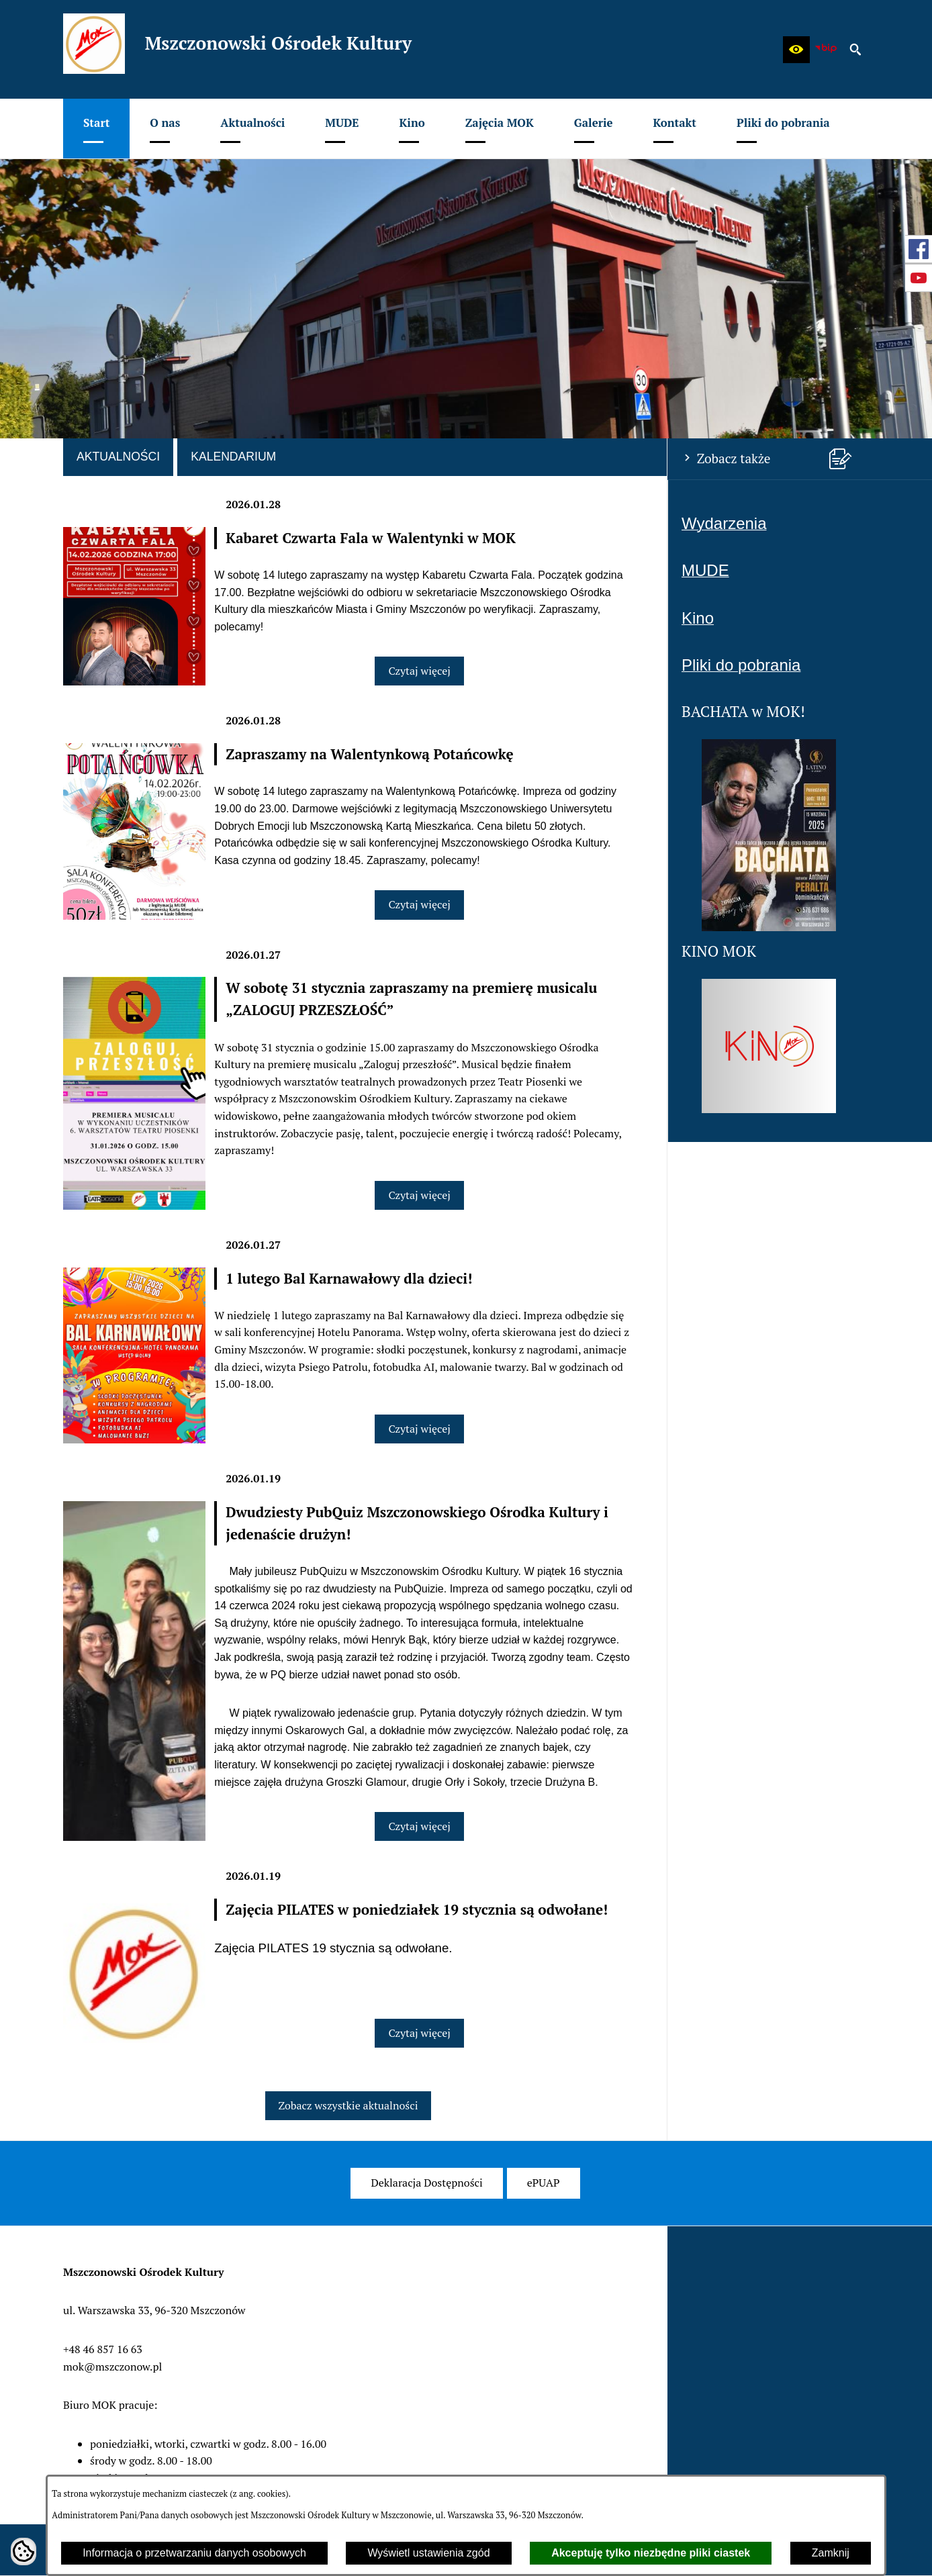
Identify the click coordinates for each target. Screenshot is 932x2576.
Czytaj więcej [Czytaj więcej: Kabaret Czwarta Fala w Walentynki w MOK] (419, 670)
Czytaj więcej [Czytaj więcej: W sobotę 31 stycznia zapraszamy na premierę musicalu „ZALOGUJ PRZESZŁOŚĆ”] (419, 1195)
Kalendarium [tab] (233, 456)
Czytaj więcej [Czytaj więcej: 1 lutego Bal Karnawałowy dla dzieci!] (419, 1428)
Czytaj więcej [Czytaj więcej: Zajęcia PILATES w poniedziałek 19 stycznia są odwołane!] (419, 2032)
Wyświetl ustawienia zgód (428, 2553)
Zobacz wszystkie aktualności (348, 2105)
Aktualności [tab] (118, 456)
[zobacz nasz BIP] (825, 49)
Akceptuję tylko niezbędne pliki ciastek (650, 2553)
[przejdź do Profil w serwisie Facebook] (918, 249)
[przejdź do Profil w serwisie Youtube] (918, 278)
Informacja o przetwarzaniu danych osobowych (194, 2553)
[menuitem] (96, 128)
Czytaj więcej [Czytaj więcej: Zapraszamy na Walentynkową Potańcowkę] (419, 904)
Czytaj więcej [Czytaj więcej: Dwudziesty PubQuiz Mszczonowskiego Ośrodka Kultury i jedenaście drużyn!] (419, 1826)
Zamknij (830, 2553)
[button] (796, 49)
